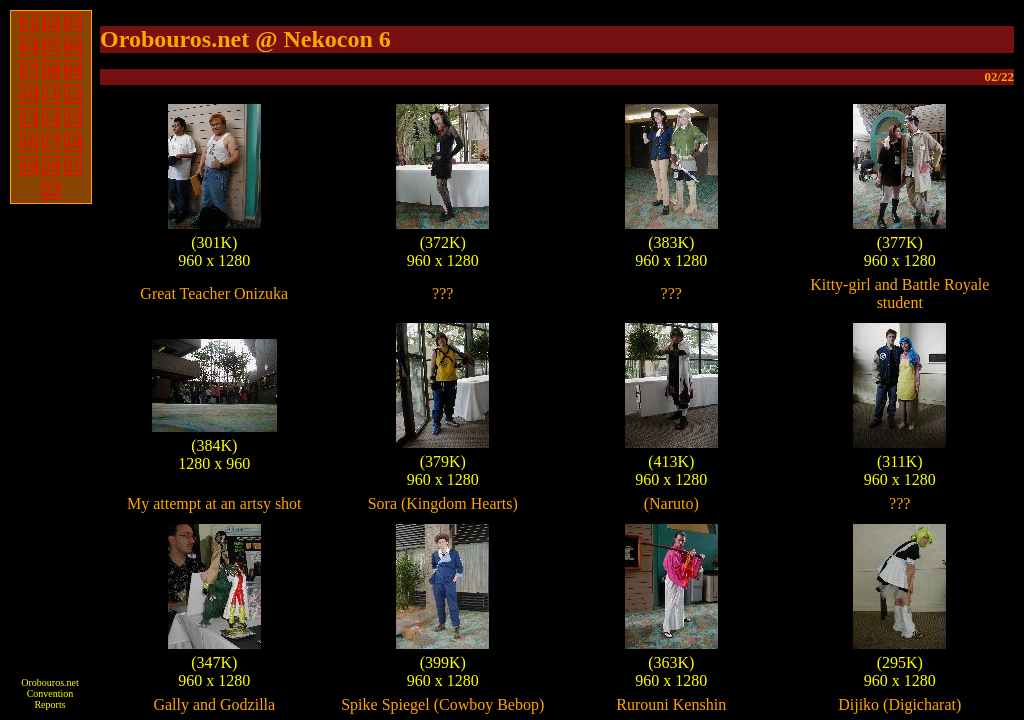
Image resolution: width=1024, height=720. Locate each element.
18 (73, 142)
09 (73, 70)
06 (73, 46)
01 (29, 22)
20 (51, 166)
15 (73, 118)
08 (51, 70)
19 (29, 166)
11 (50, 94)
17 (51, 142)
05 (51, 46)
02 (51, 22)
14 (51, 118)
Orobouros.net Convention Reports (50, 693)
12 (73, 94)
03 (73, 22)
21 (73, 166)
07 (29, 70)
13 (29, 118)
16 (29, 142)
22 (51, 190)
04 (29, 46)
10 (29, 94)
